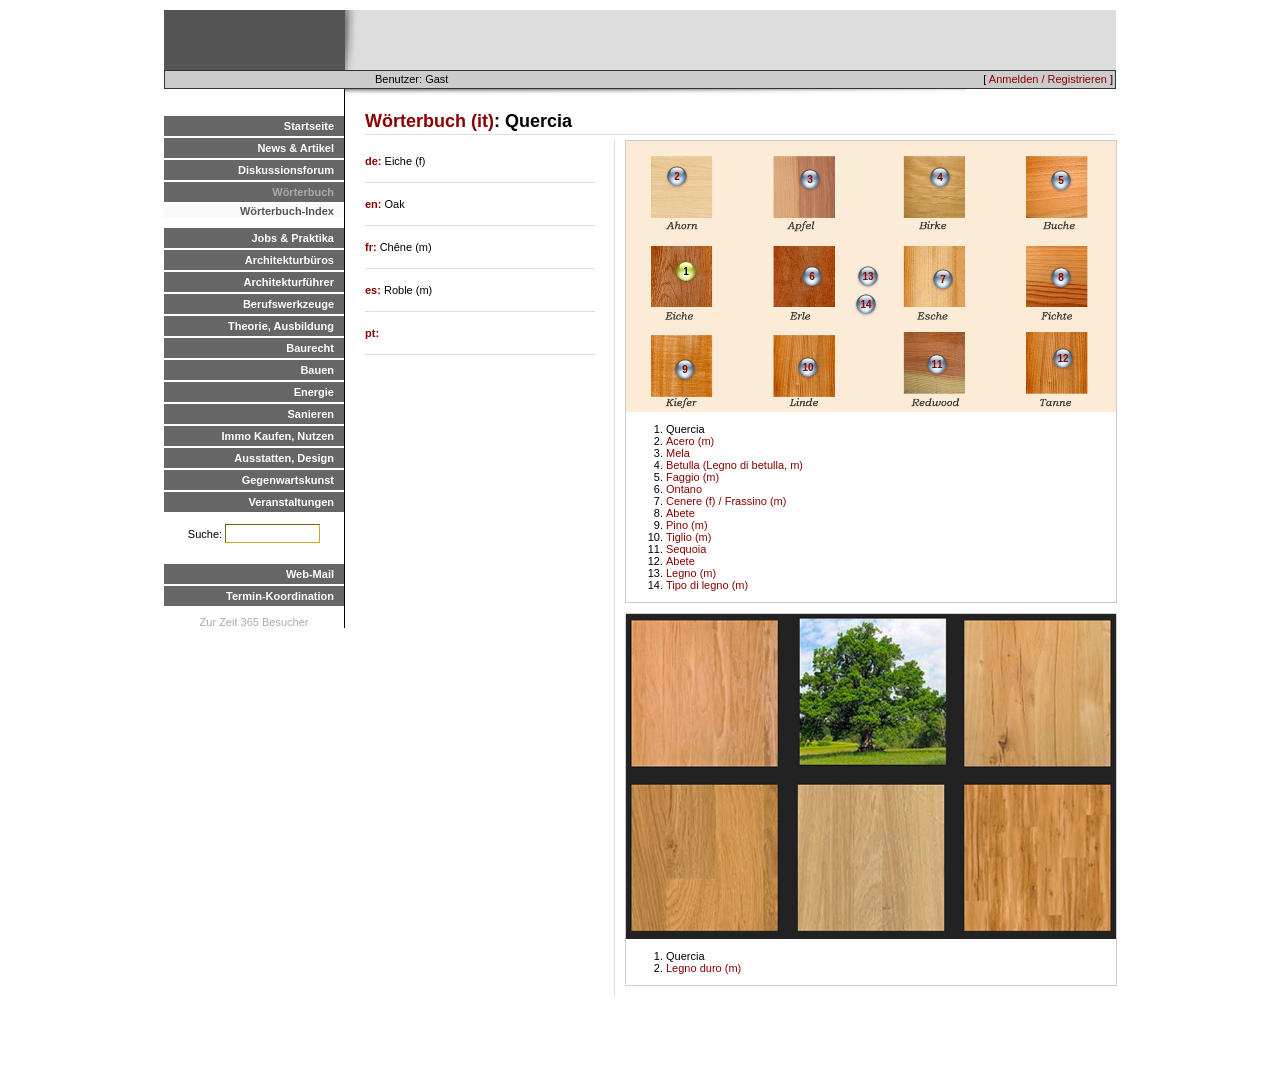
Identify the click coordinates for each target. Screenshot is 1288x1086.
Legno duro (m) (703, 968)
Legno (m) (691, 573)
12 (1062, 358)
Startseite (309, 126)
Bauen (317, 370)
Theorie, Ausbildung (281, 326)
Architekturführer (289, 282)
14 (865, 304)
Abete (680, 513)
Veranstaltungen (291, 502)
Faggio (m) (692, 477)
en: (375, 204)
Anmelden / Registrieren (1048, 79)
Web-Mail (310, 574)
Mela (678, 453)
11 (936, 364)
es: (374, 290)
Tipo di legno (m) (707, 585)
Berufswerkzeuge (288, 304)
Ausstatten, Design (284, 458)
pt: (372, 333)
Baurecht (310, 348)
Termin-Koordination (280, 596)
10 (807, 367)
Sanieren (311, 414)
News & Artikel (295, 148)
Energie (314, 392)
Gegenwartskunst (288, 480)
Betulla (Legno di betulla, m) (734, 465)
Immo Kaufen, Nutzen (278, 436)
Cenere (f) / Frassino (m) (726, 501)
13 (867, 276)
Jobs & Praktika (292, 238)
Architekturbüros (289, 260)
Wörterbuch (303, 192)
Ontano (684, 489)
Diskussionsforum (286, 170)
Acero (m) (690, 441)
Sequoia (686, 549)
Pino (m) (687, 525)
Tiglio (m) (688, 537)
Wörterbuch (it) (429, 121)
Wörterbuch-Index (287, 211)
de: (375, 161)
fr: (372, 247)
